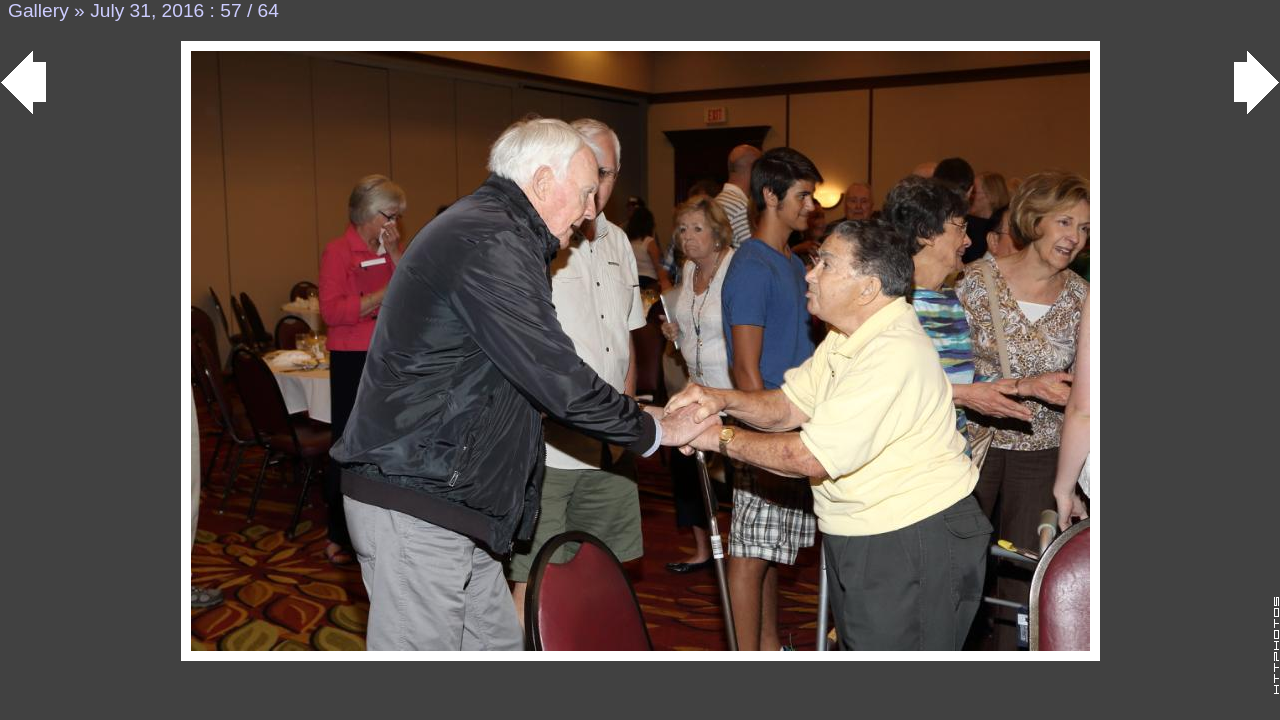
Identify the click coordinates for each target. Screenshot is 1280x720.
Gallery (38, 10)
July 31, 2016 (147, 10)
